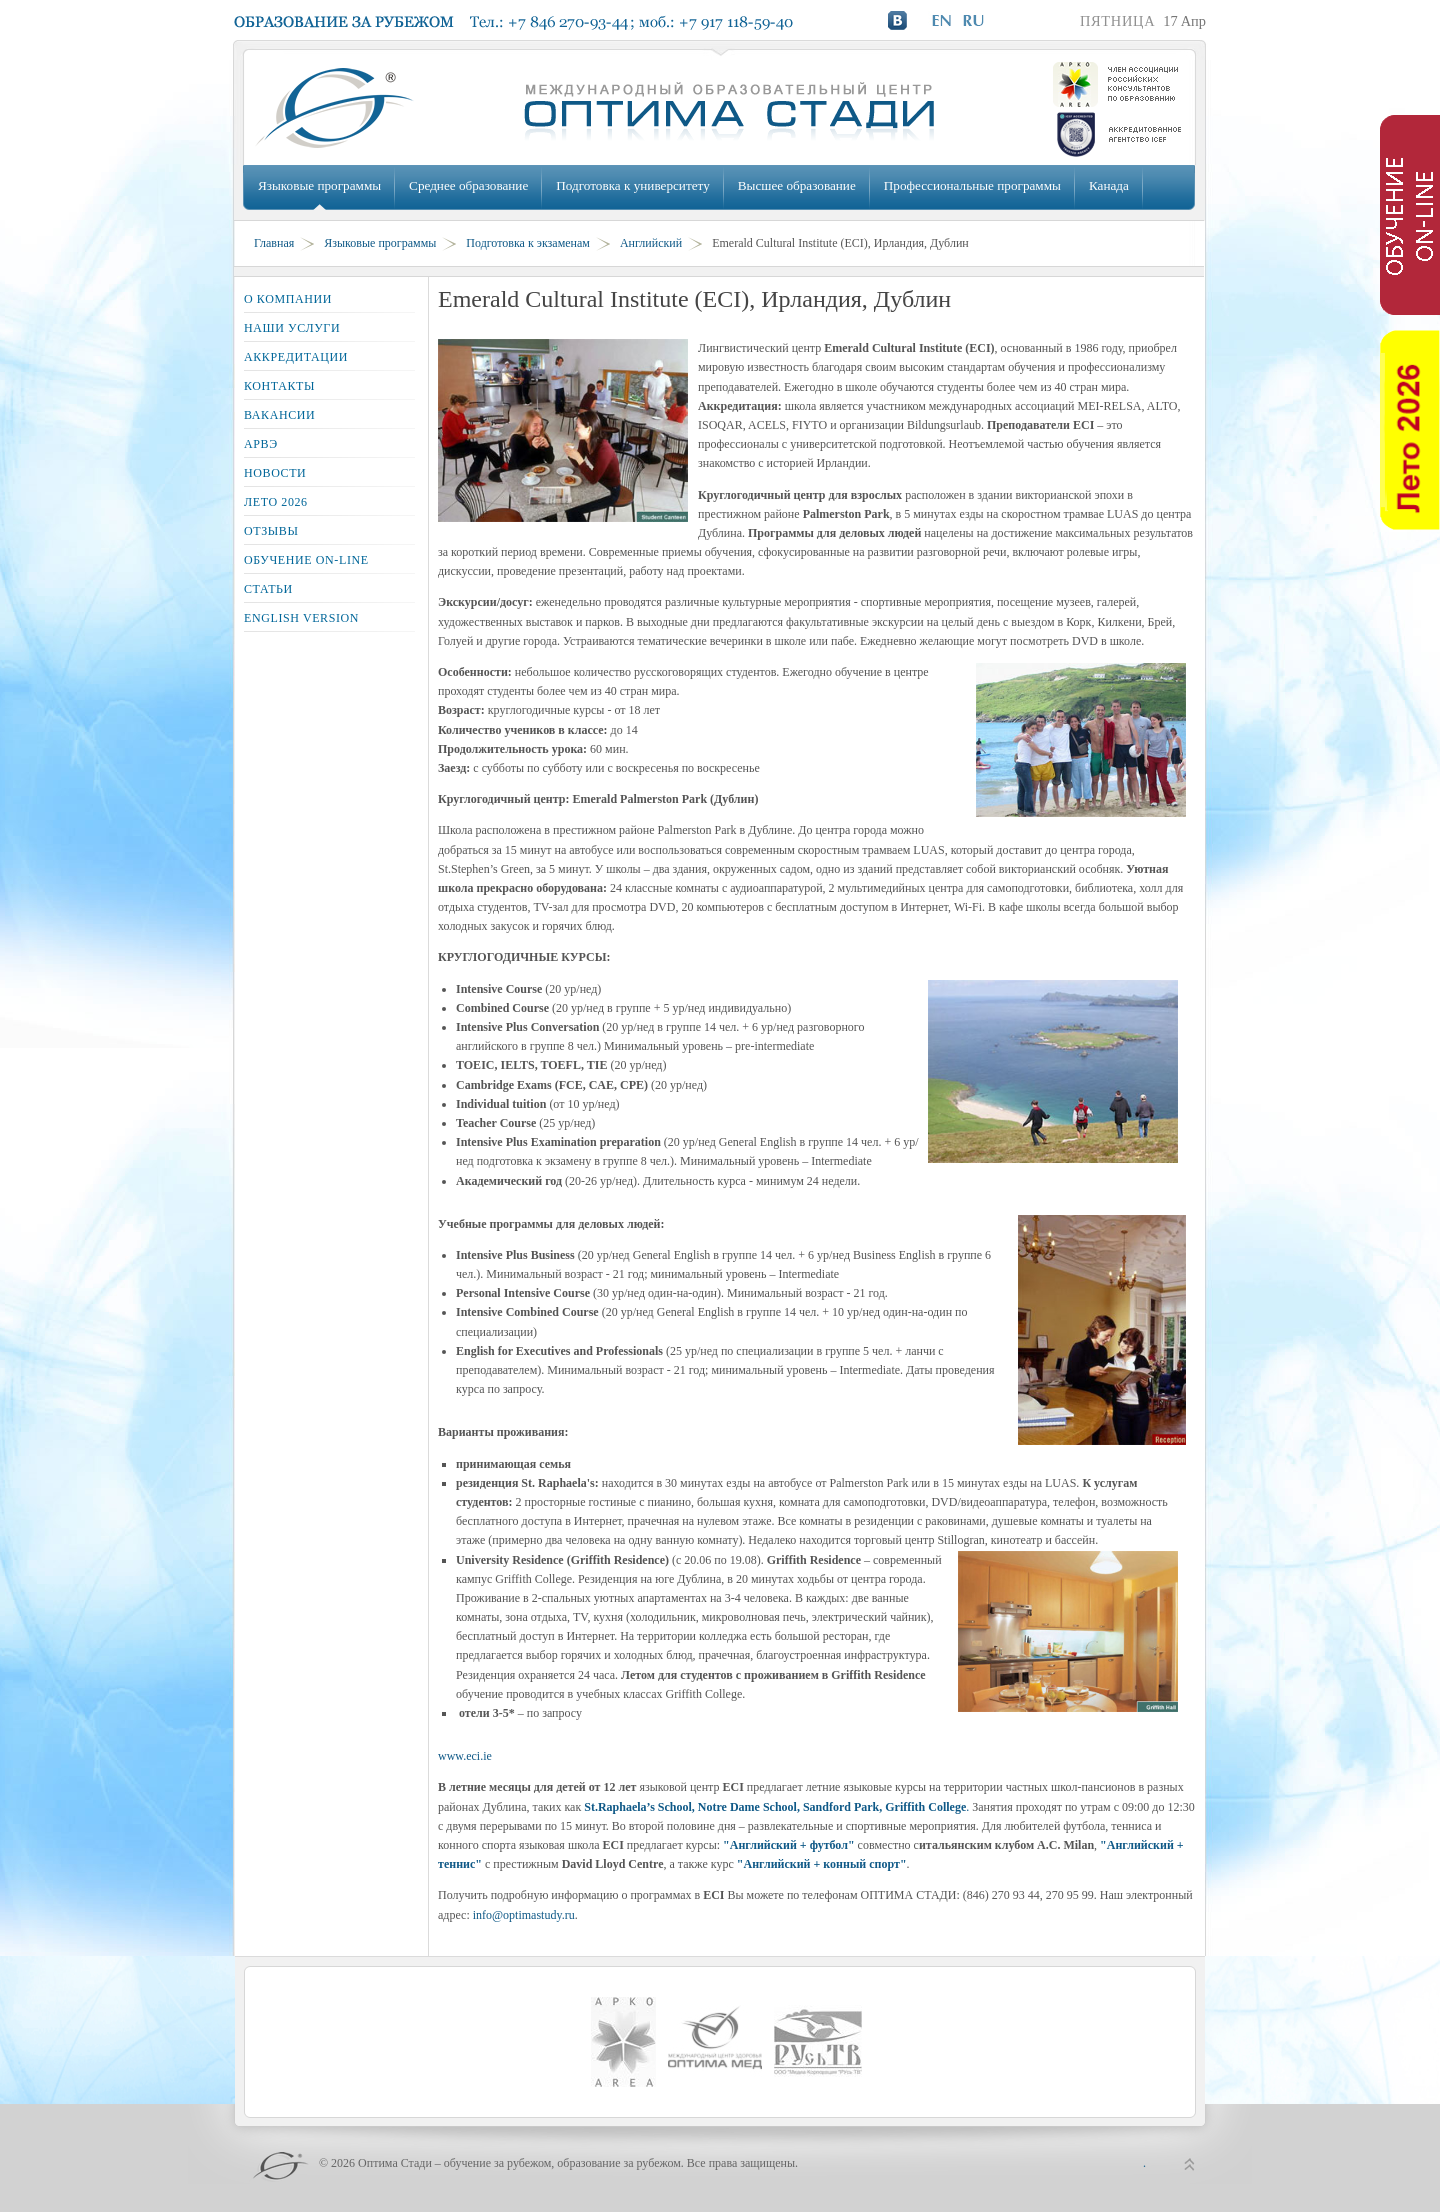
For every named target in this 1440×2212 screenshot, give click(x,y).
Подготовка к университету (632, 185)
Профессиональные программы (972, 185)
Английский (651, 243)
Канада (1109, 185)
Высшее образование (797, 185)
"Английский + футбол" (790, 1845)
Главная (274, 243)
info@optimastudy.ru (524, 1915)
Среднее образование (468, 185)
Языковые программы (319, 185)
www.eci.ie (465, 1756)
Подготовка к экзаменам (528, 243)
